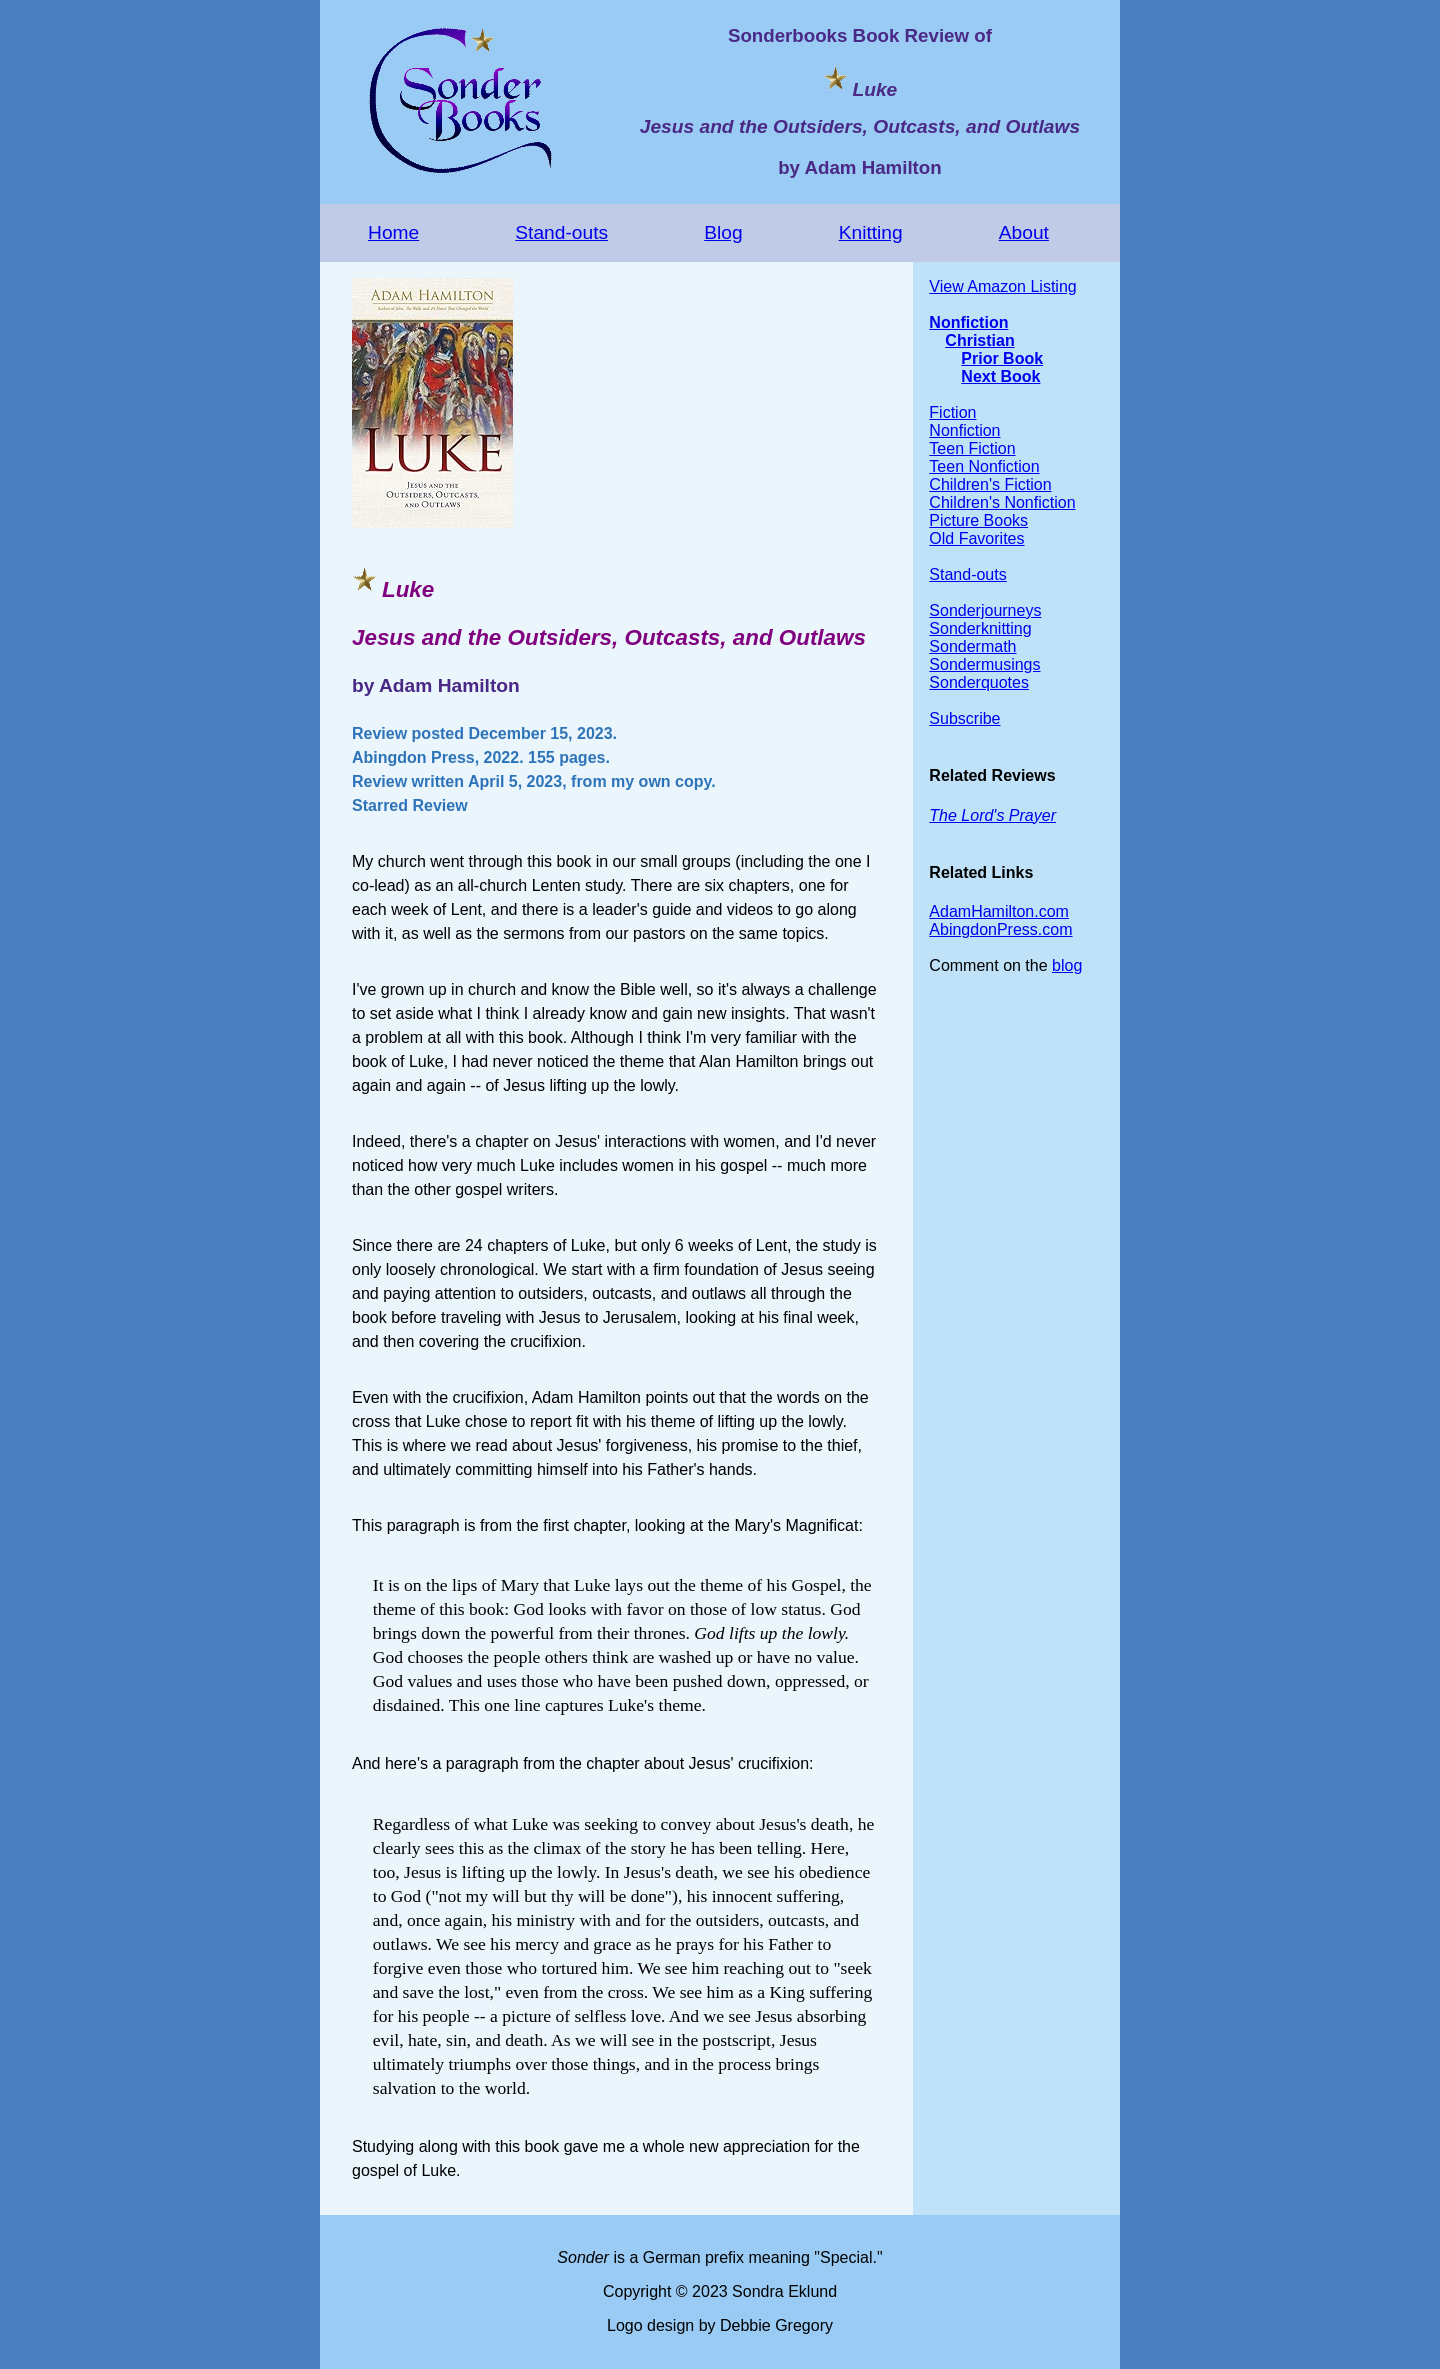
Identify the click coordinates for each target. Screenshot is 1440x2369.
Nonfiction (968, 322)
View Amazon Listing (1002, 286)
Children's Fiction (990, 484)
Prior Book (1002, 358)
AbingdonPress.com (1000, 929)
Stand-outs (561, 232)
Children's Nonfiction (1002, 502)
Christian (979, 340)
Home (393, 232)
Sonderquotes (979, 682)
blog (1067, 965)
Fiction (952, 412)
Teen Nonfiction (984, 466)
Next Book (1000, 376)
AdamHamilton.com (999, 911)
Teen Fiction (972, 448)
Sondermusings (984, 664)
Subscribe (964, 718)
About (1024, 232)
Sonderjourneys (985, 610)
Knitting (871, 232)
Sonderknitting (980, 628)
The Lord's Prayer (992, 815)
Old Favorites (976, 538)
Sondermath (972, 646)
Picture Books (978, 520)
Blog (723, 232)
